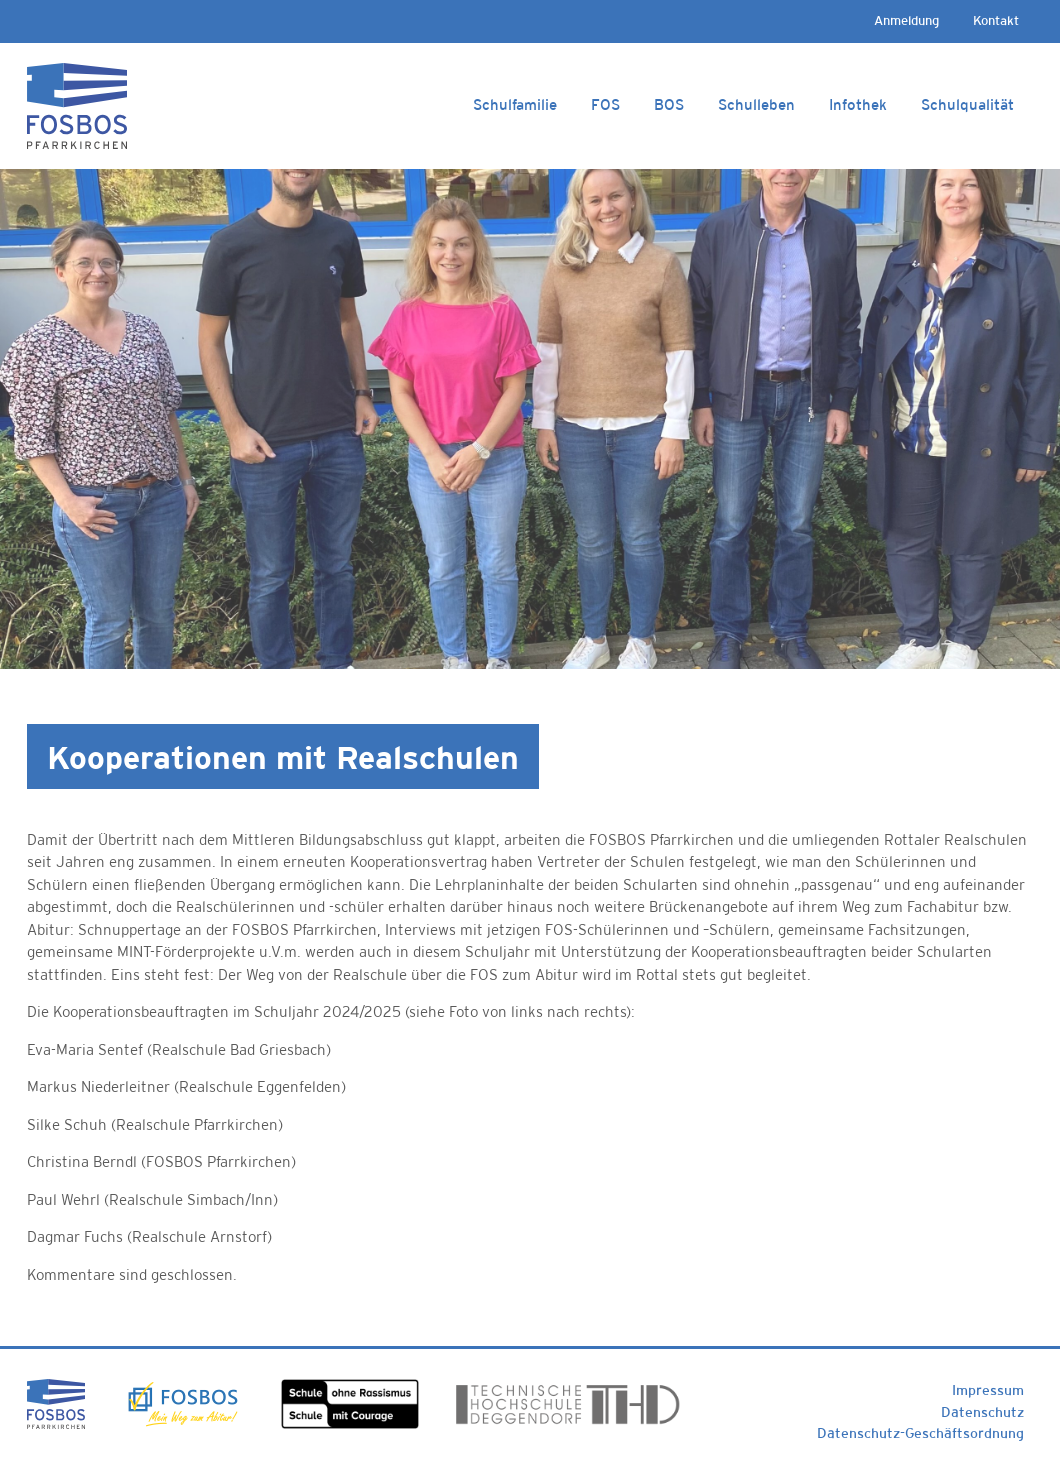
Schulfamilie (515, 104)
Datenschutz (982, 1412)
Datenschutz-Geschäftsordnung (920, 1433)
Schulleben (756, 104)
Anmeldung (906, 20)
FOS (605, 104)
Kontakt (996, 20)
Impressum (988, 1390)
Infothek (858, 104)
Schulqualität (967, 104)
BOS (669, 104)
